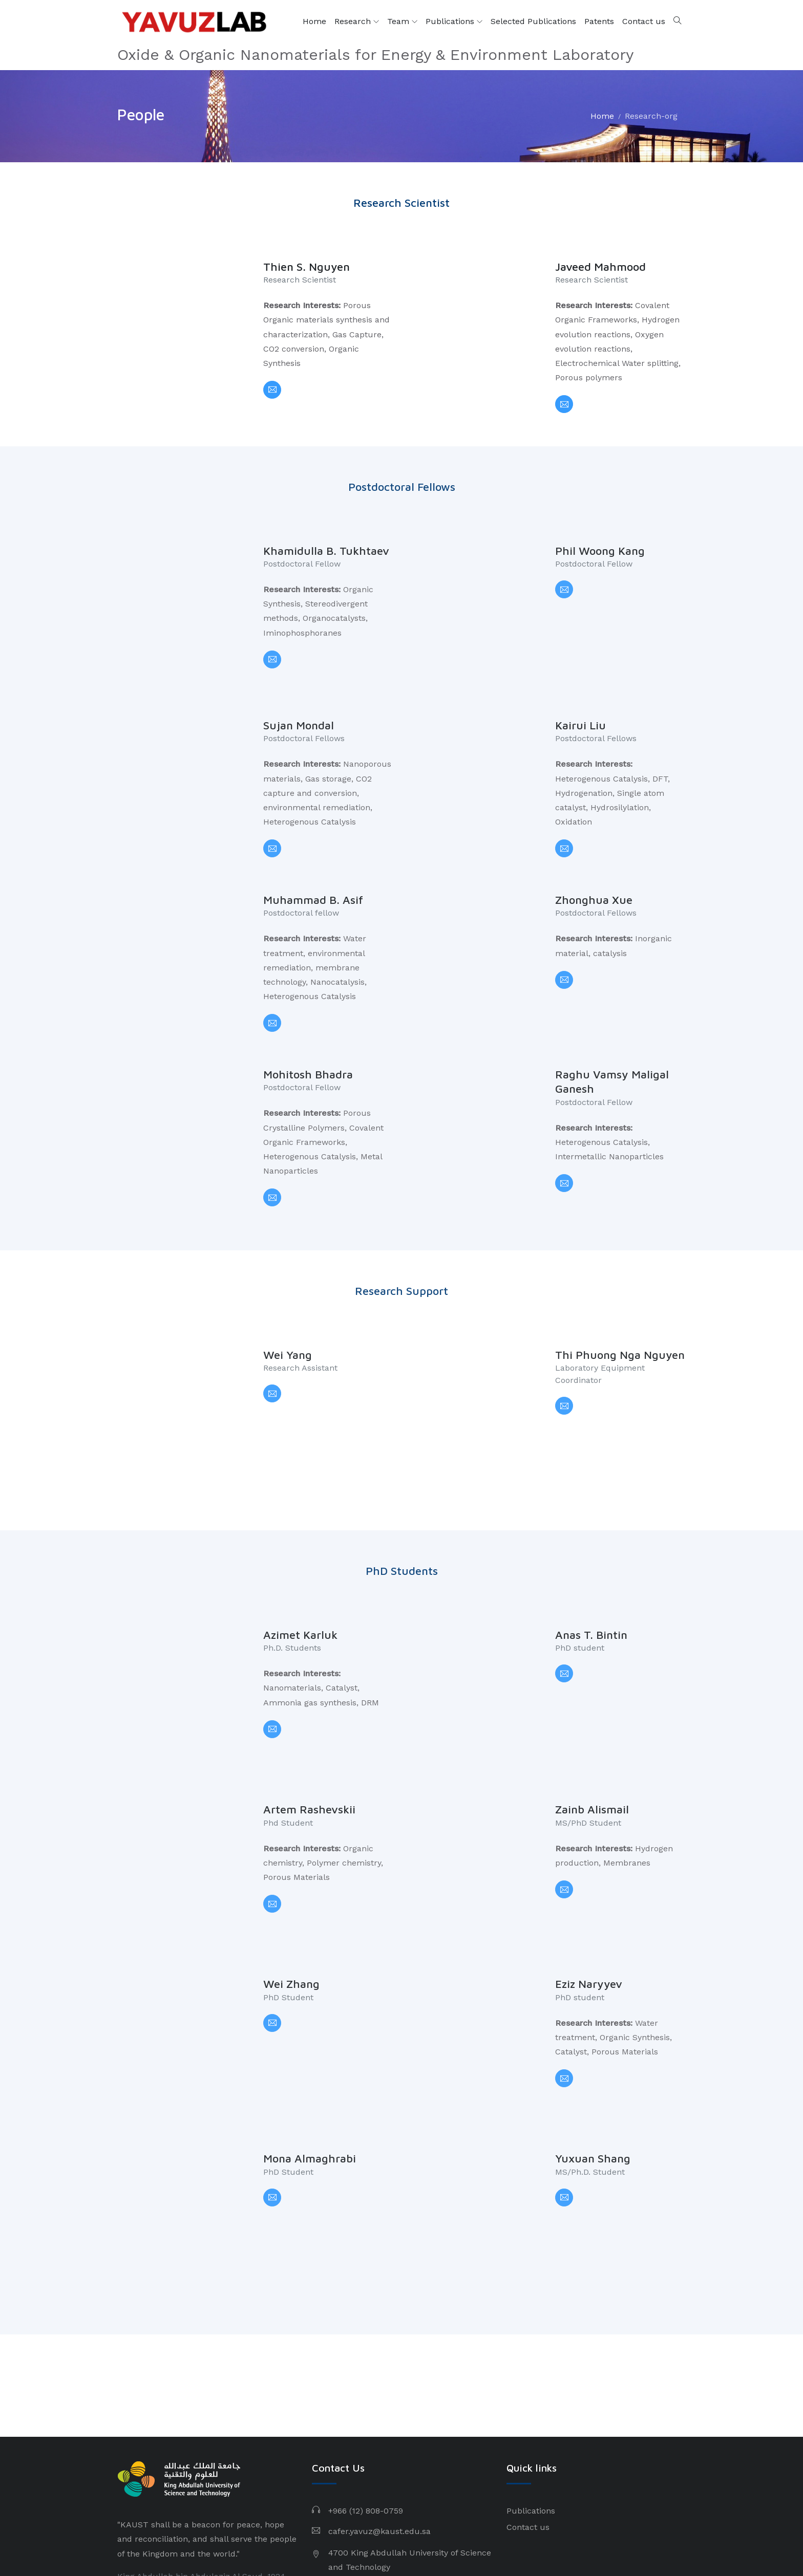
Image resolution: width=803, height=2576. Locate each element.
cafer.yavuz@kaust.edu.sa (379, 2358)
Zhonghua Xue (593, 865)
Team (402, 21)
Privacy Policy (564, 2535)
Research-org (651, 116)
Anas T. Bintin (591, 1556)
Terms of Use (628, 2535)
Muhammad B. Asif (313, 865)
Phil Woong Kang (600, 550)
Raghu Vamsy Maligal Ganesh (612, 1037)
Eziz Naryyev (588, 1858)
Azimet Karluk (300, 1556)
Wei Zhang (291, 1858)
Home (314, 21)
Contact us (643, 21)
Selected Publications (533, 21)
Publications (454, 21)
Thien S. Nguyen (306, 266)
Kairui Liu (580, 701)
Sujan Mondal (298, 701)
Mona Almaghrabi (309, 2009)
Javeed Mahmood (600, 266)
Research (356, 21)
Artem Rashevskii (309, 1707)
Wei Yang (287, 1299)
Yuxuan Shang (592, 2009)
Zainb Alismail (592, 1707)
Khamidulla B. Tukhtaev (326, 550)
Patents (599, 21)
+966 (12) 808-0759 (365, 2338)
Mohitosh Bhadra (308, 1029)
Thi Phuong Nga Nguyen (620, 1299)
